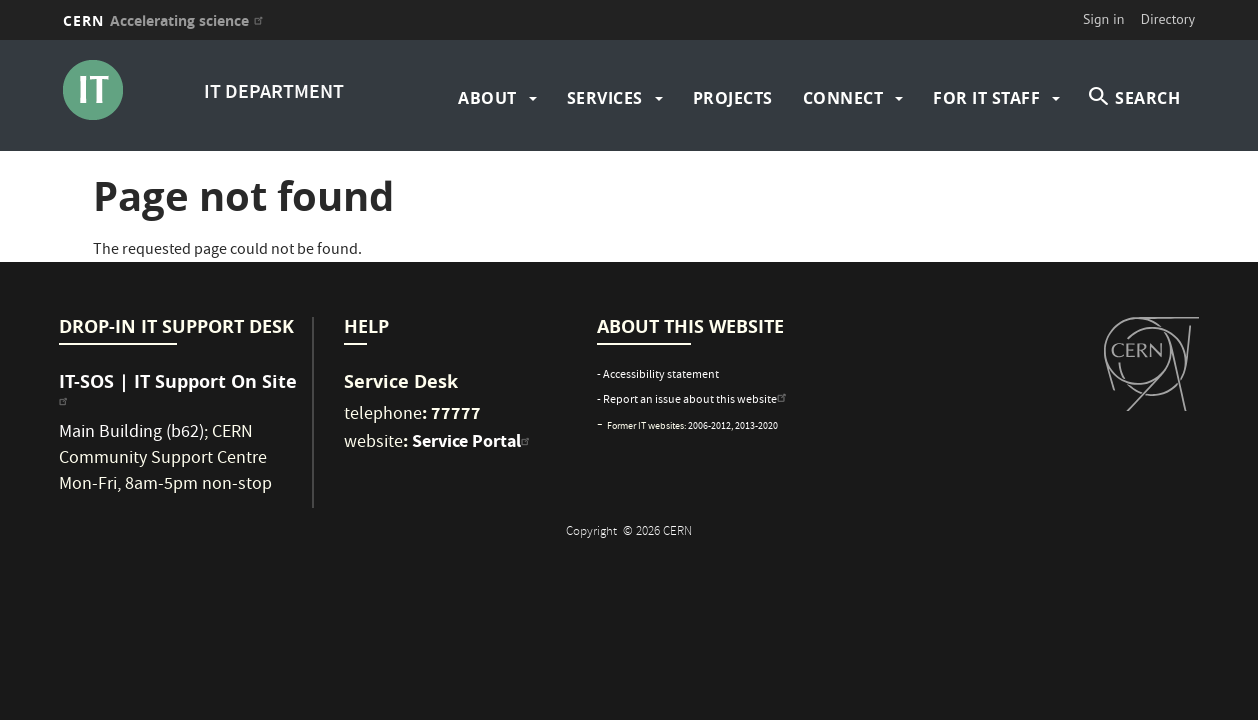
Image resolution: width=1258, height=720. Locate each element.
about (487, 98)
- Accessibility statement (658, 375)
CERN (165, 20)
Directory (1168, 19)
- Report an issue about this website (694, 400)
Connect (843, 98)
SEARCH (1147, 98)
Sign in (1104, 19)
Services (605, 98)
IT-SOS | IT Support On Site (178, 388)
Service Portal (473, 441)
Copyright (593, 532)
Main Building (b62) (131, 433)
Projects (733, 98)
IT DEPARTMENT (274, 93)
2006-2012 (709, 427)
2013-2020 (756, 427)
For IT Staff (986, 98)
